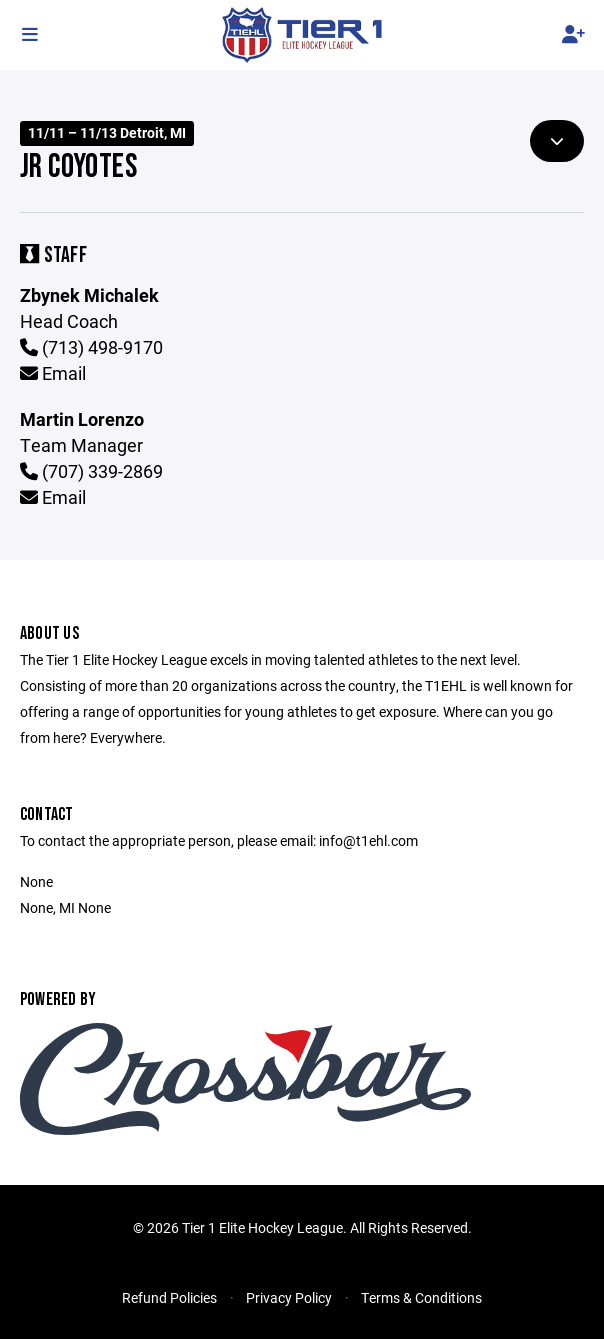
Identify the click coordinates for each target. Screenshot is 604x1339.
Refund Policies (169, 1297)
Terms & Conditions (421, 1297)
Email (53, 373)
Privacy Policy (289, 1297)
